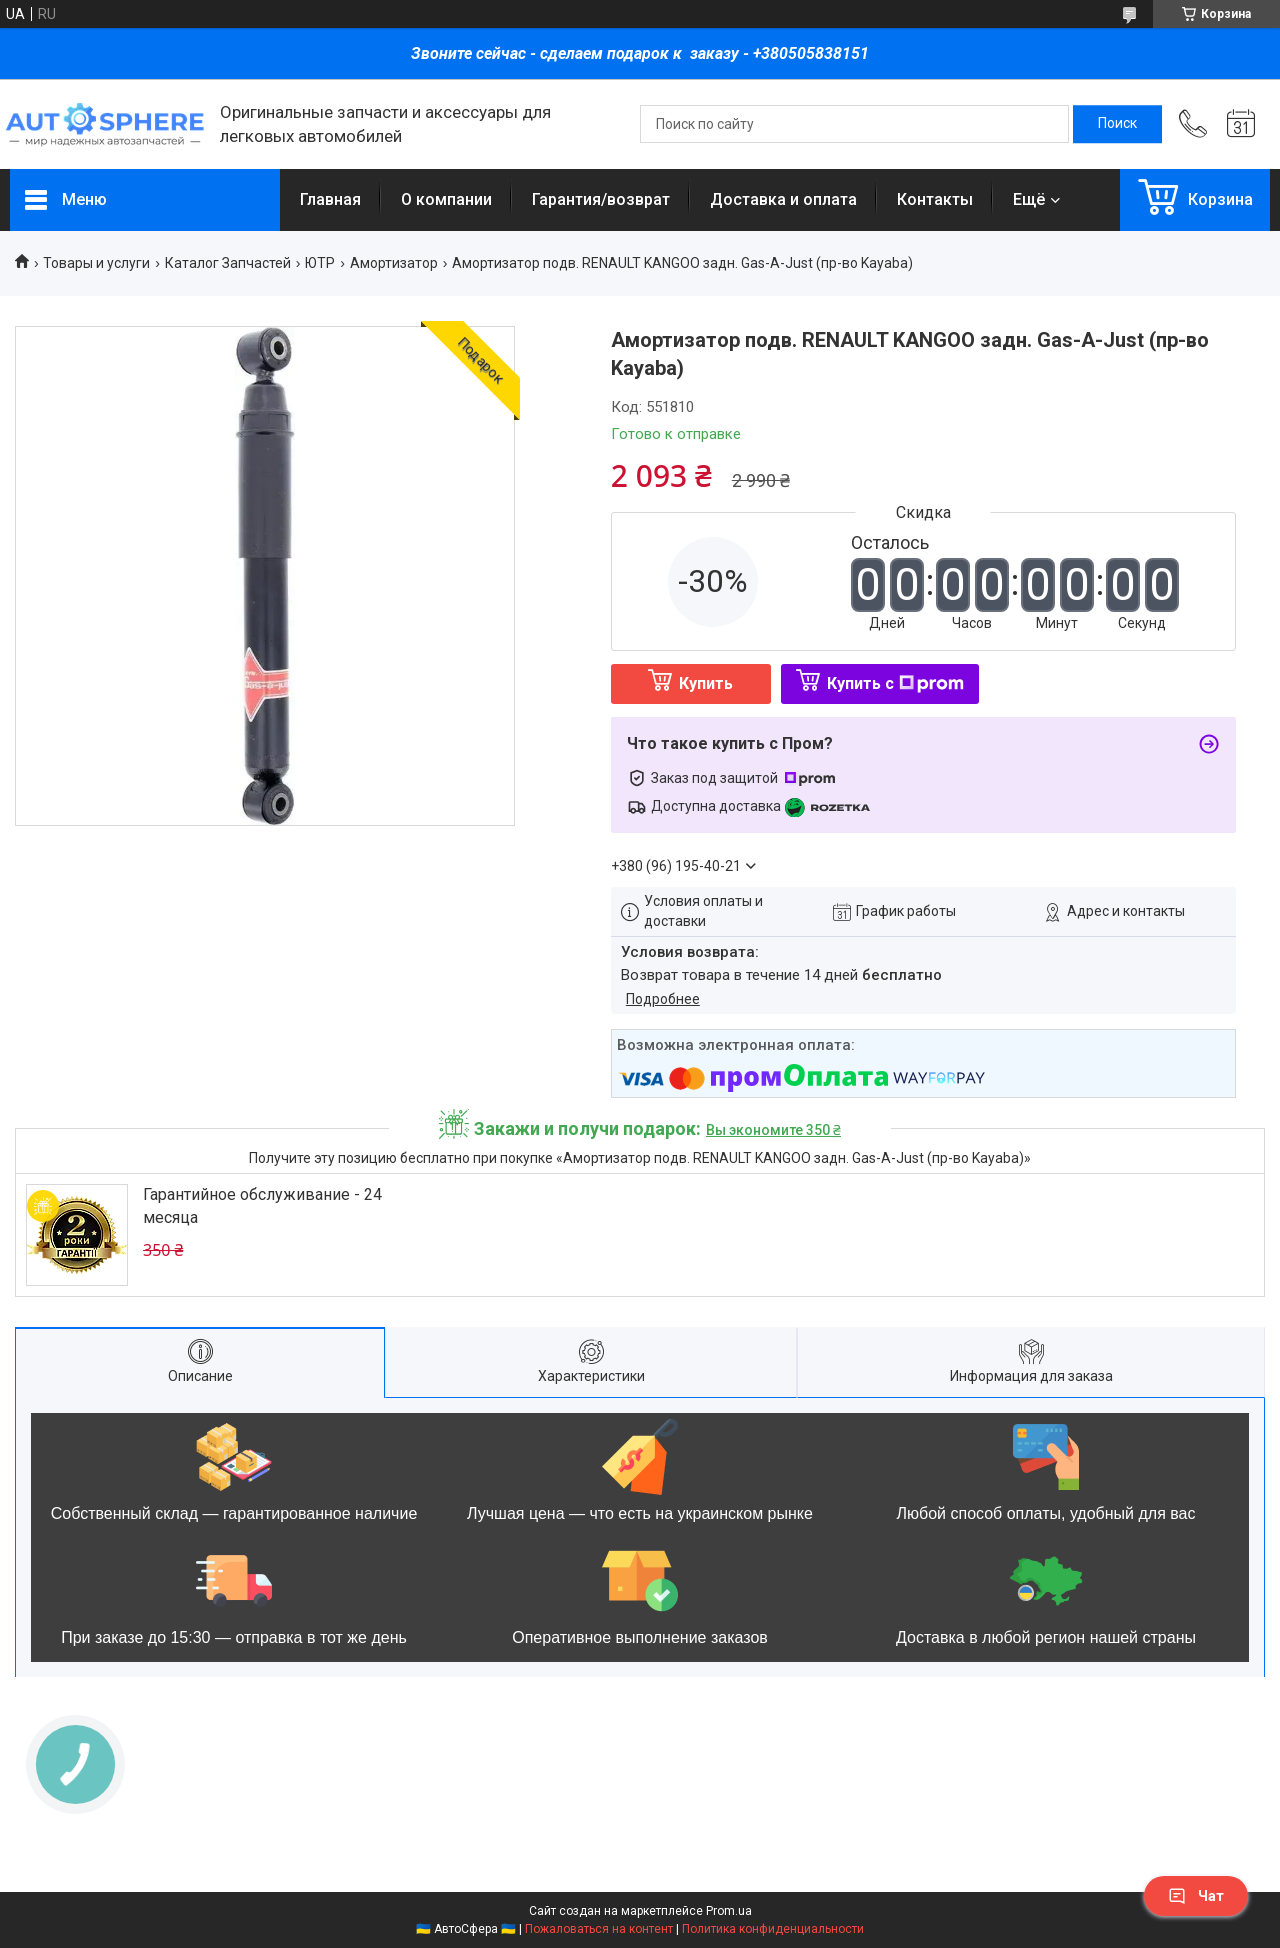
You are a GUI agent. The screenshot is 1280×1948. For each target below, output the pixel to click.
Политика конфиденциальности (773, 1929)
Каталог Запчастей (228, 263)
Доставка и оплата (783, 199)
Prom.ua (729, 1911)
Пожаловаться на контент (599, 1929)
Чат (1196, 1896)
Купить (706, 683)
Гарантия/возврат (601, 199)
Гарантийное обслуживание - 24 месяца (262, 1205)
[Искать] (1117, 124)
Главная (330, 199)
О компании (446, 199)
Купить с (895, 683)
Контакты (935, 199)
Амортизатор (394, 263)
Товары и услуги (96, 263)
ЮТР (320, 263)
